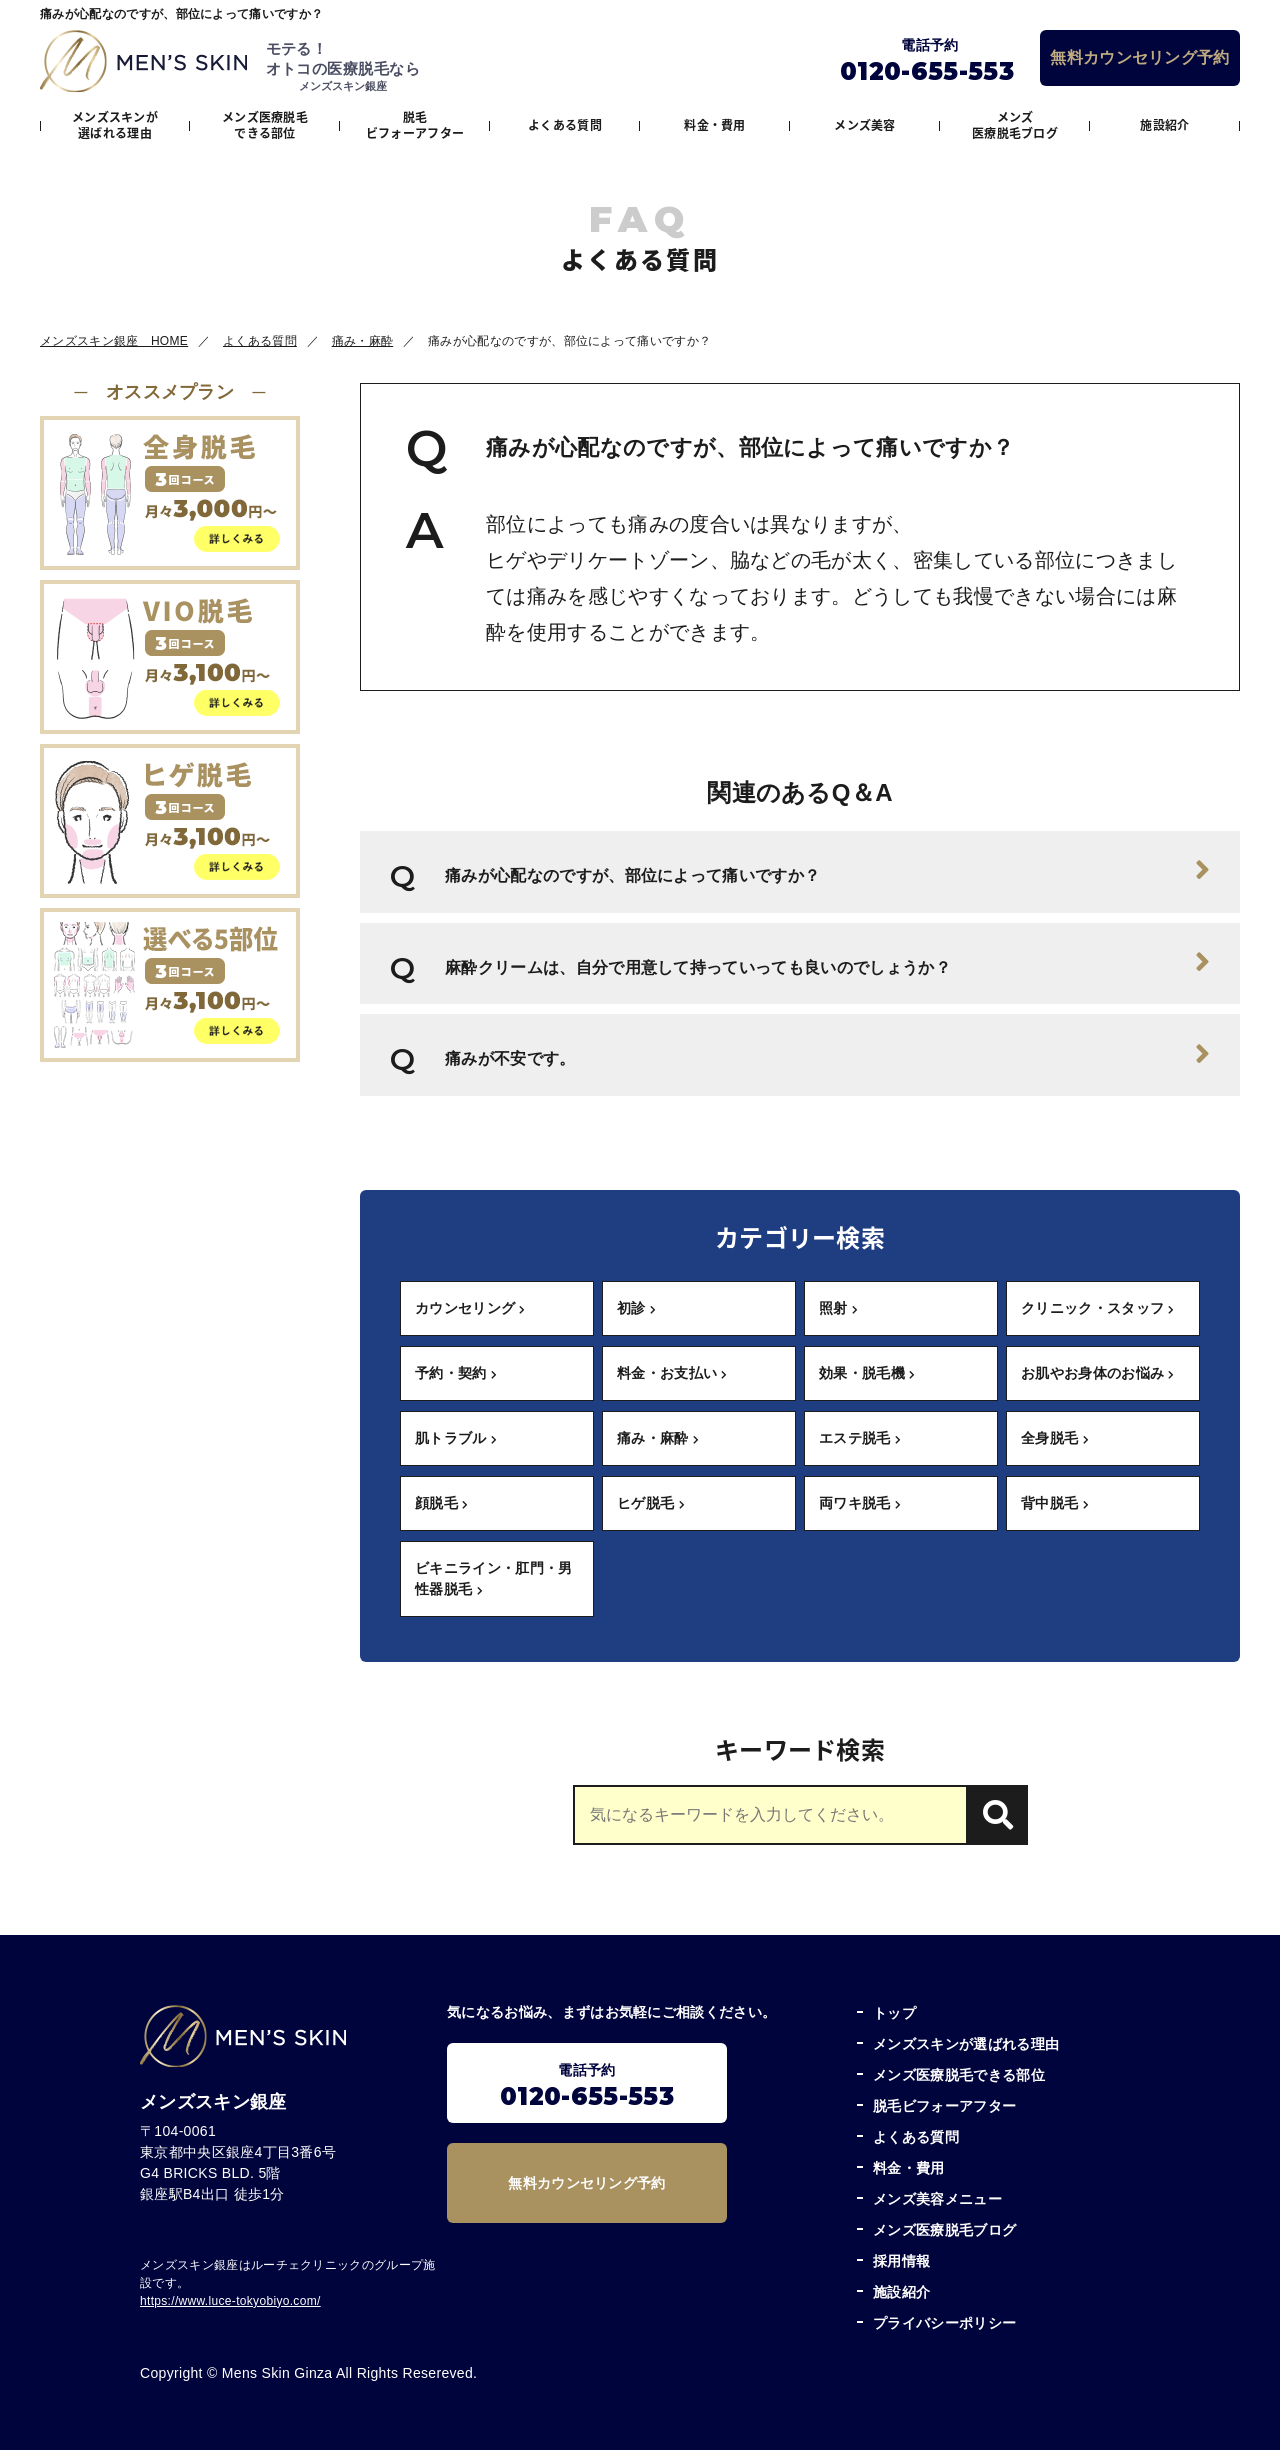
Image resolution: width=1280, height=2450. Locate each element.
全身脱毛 (1055, 1438)
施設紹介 (1164, 125)
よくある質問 (565, 125)
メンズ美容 (865, 125)
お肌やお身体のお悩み (1098, 1373)
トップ (894, 2013)
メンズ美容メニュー (937, 2199)
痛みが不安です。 (827, 1054)
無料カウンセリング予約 (1140, 57)
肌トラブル (456, 1438)
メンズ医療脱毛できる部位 (265, 125)
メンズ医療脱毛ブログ (1015, 125)
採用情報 (901, 2261)
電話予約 (587, 2086)
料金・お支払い (672, 1373)
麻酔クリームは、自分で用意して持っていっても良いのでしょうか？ (827, 962)
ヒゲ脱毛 (651, 1503)
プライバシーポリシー (944, 2323)
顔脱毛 (442, 1503)
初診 (636, 1308)
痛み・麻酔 (658, 1438)
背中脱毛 (1055, 1503)
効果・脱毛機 (867, 1373)
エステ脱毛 (860, 1438)
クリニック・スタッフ (1098, 1308)
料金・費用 (715, 125)
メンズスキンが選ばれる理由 (115, 125)
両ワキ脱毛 (860, 1503)
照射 (838, 1308)
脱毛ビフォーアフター (415, 125)
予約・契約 (456, 1373)
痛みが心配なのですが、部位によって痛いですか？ (827, 870)
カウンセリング (470, 1308)
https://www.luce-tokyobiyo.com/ (230, 2301)
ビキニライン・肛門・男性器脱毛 (494, 1578)
